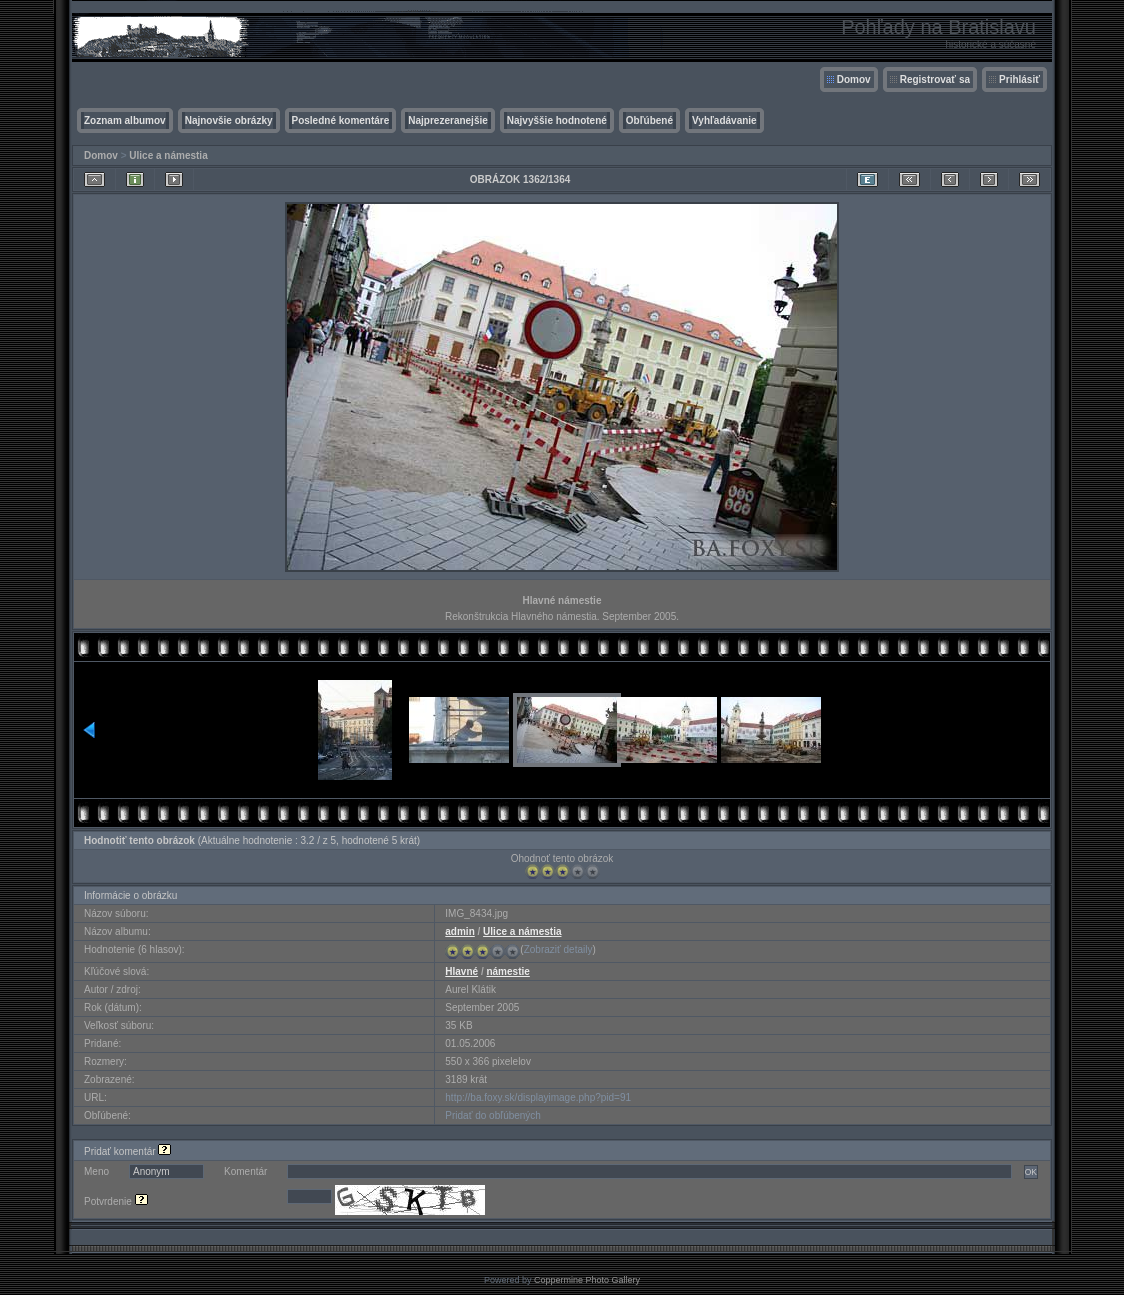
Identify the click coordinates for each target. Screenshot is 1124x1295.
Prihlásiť (1019, 79)
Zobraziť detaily (558, 949)
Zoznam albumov (125, 120)
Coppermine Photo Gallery (587, 1280)
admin (459, 931)
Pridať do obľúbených (493, 1115)
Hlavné (461, 971)
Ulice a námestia (168, 155)
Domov (854, 79)
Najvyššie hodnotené (557, 120)
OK (1031, 1172)
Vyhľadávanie (724, 120)
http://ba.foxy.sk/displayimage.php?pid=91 (538, 1097)
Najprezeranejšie (448, 120)
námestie (507, 971)
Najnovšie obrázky (229, 120)
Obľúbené (649, 120)
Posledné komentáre (341, 120)
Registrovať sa (935, 79)
